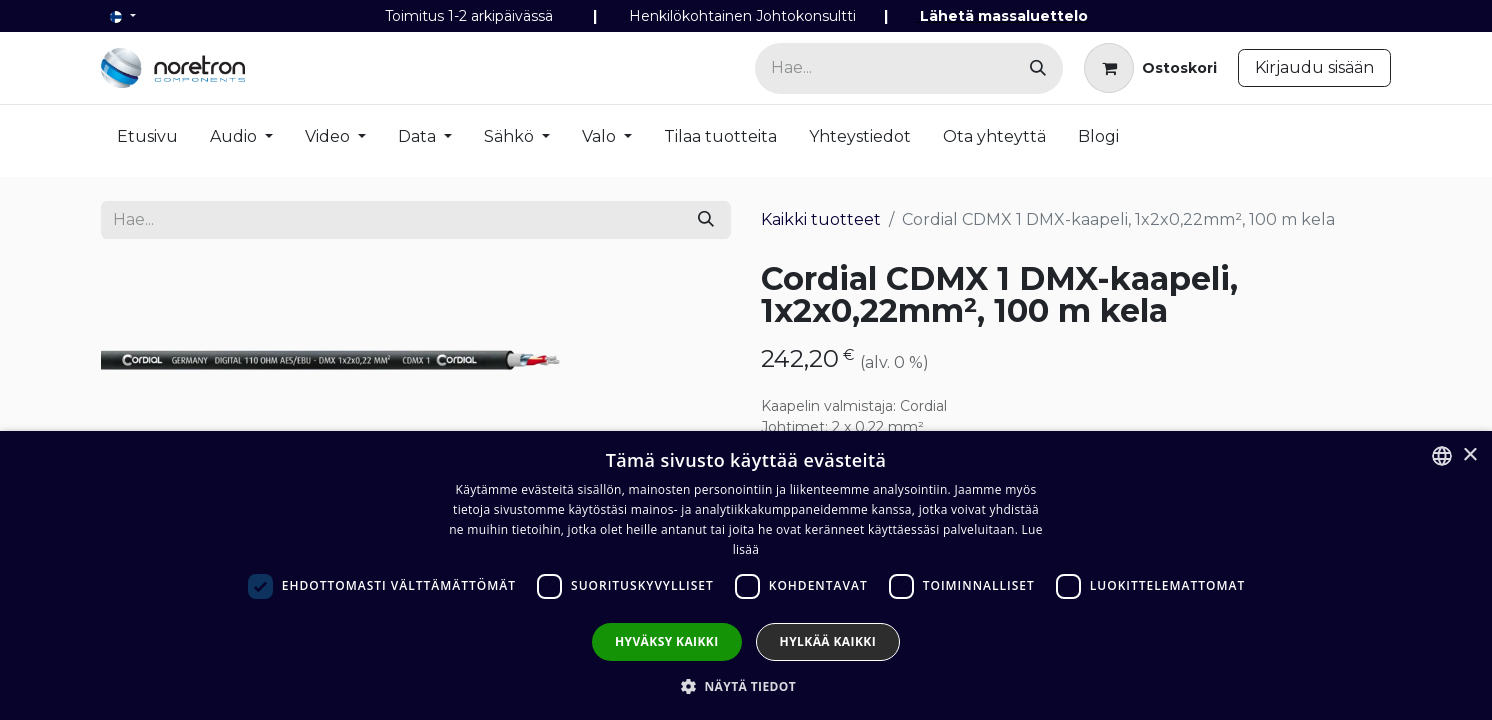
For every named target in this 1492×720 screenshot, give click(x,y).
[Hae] (1038, 68)
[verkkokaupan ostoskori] (1150, 68)
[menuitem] (147, 141)
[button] (746, 686)
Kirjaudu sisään (1314, 67)
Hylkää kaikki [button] (828, 641)
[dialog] (746, 575)
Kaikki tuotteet (821, 219)
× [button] (1469, 455)
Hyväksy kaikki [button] (667, 641)
